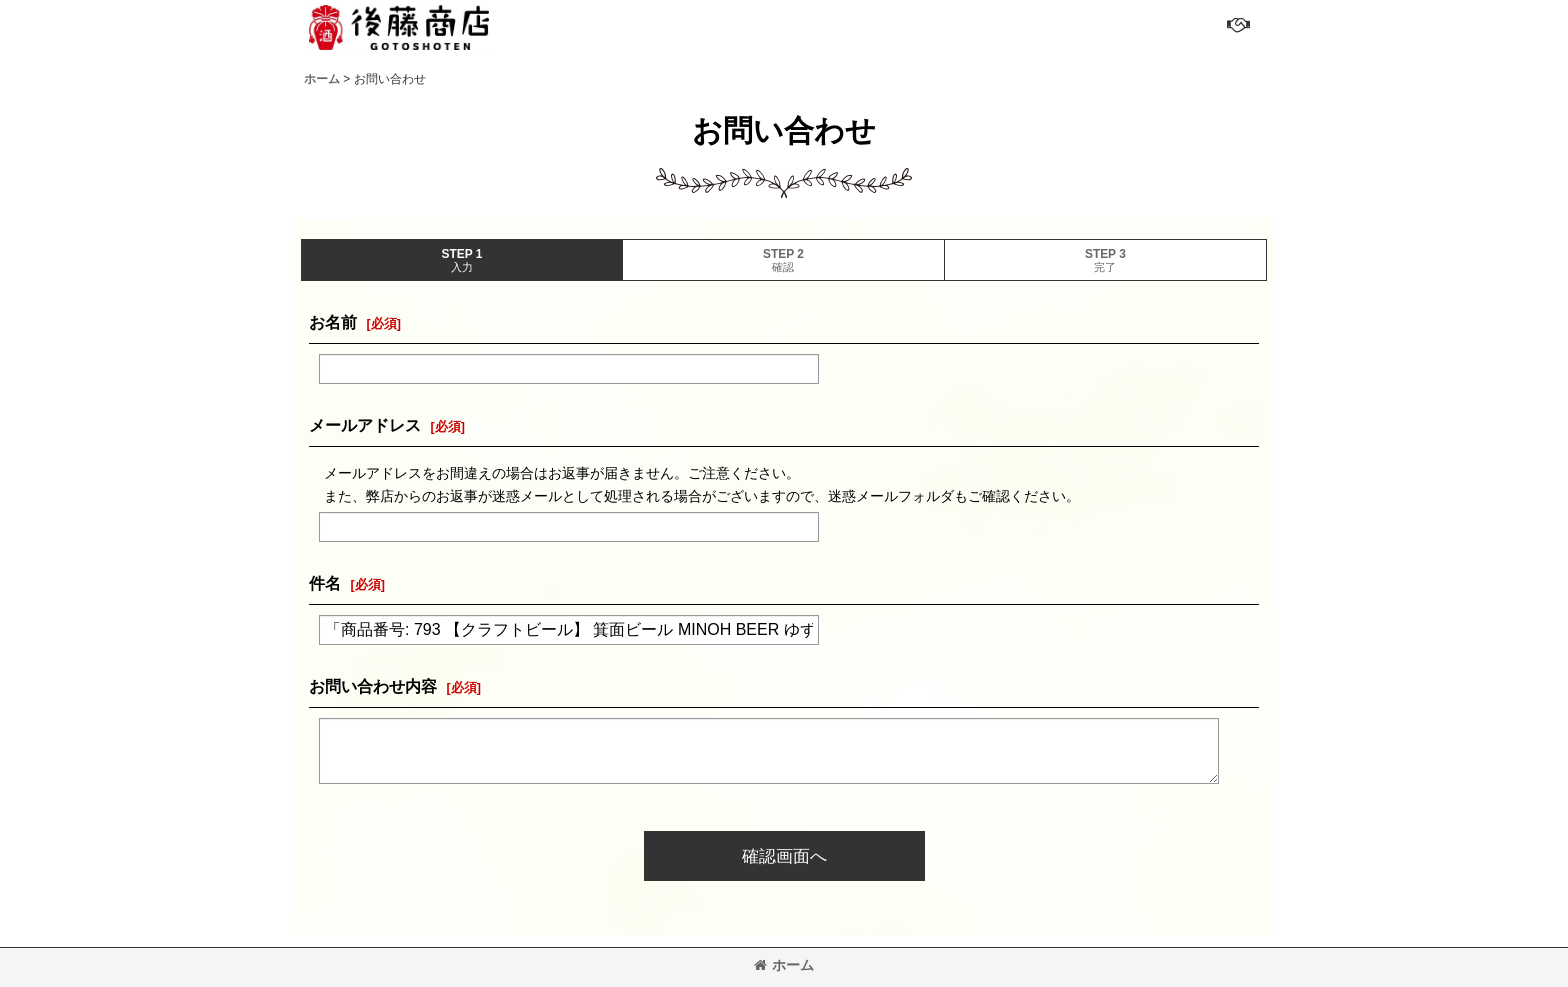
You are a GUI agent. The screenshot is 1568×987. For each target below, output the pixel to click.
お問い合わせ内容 (373, 686)
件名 (325, 583)
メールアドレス (365, 425)
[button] (1236, 25)
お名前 (333, 322)
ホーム (784, 965)
